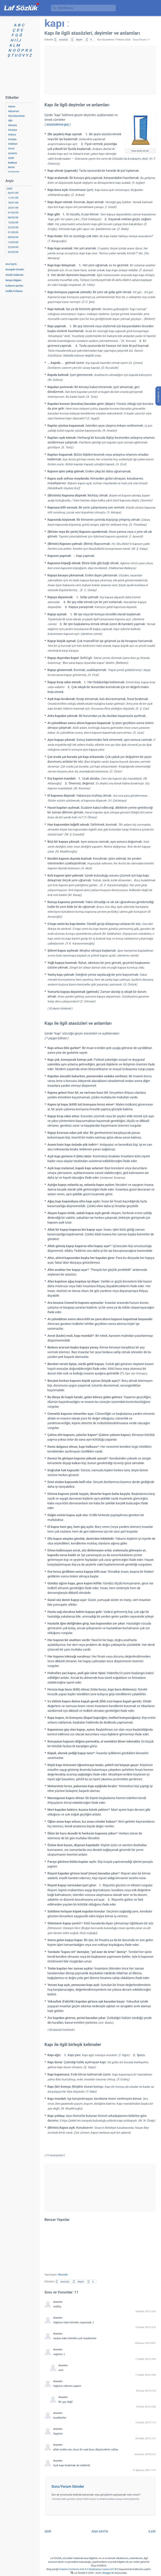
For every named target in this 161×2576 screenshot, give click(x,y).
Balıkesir (12, 162)
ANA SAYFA (100, 2531)
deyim (79, 39)
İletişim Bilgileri (13, 280)
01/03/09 (13, 232)
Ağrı (10, 120)
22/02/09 (13, 227)
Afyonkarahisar (16, 115)
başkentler (13, 172)
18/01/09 (13, 202)
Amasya (12, 129)
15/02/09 (13, 222)
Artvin (11, 148)
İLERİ (152, 2531)
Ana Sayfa (11, 264)
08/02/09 (13, 217)
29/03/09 (13, 252)
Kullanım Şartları (14, 285)
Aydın (11, 158)
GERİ (47, 2531)
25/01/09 (13, 207)
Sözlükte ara (65, 8)
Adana (11, 106)
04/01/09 (13, 192)
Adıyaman (13, 111)
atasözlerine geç (57, 124)
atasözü (63, 39)
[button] (101, 2487)
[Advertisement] (99, 70)
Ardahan (13, 143)
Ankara (12, 134)
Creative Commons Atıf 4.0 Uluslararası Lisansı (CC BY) (88, 2569)
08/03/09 (13, 237)
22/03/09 (13, 247)
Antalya (12, 139)
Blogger (107, 2572)
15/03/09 (13, 242)
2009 (9, 188)
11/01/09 (13, 197)
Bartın (11, 167)
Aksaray (12, 125)
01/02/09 (13, 212)
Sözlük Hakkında (14, 274)
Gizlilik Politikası (14, 291)
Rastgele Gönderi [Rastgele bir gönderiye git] (14, 269)
